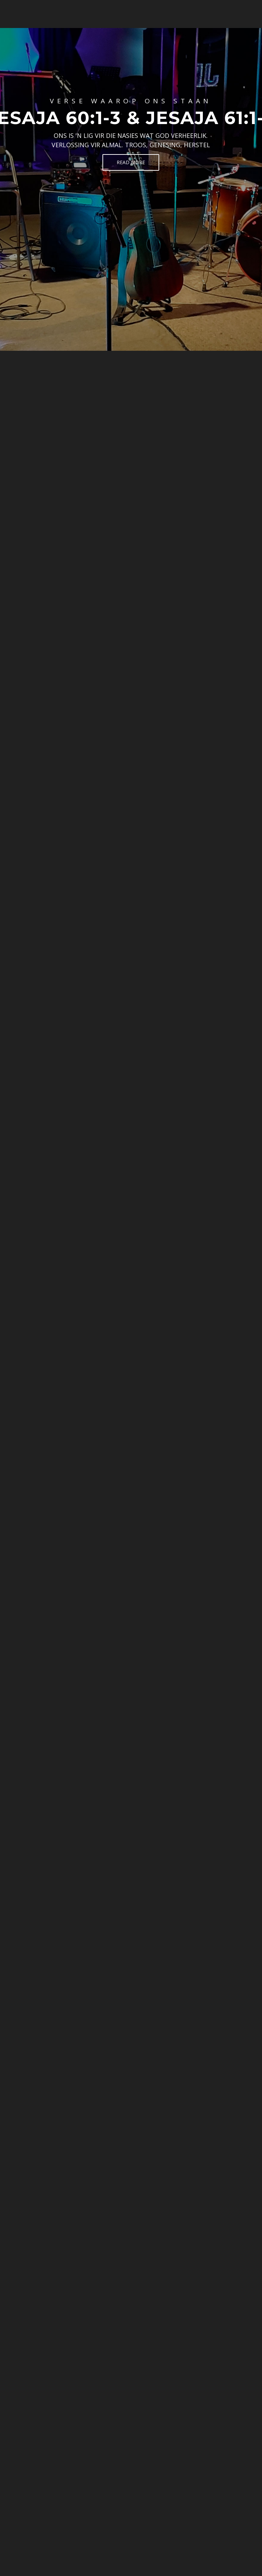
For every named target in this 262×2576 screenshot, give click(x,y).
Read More (131, 162)
